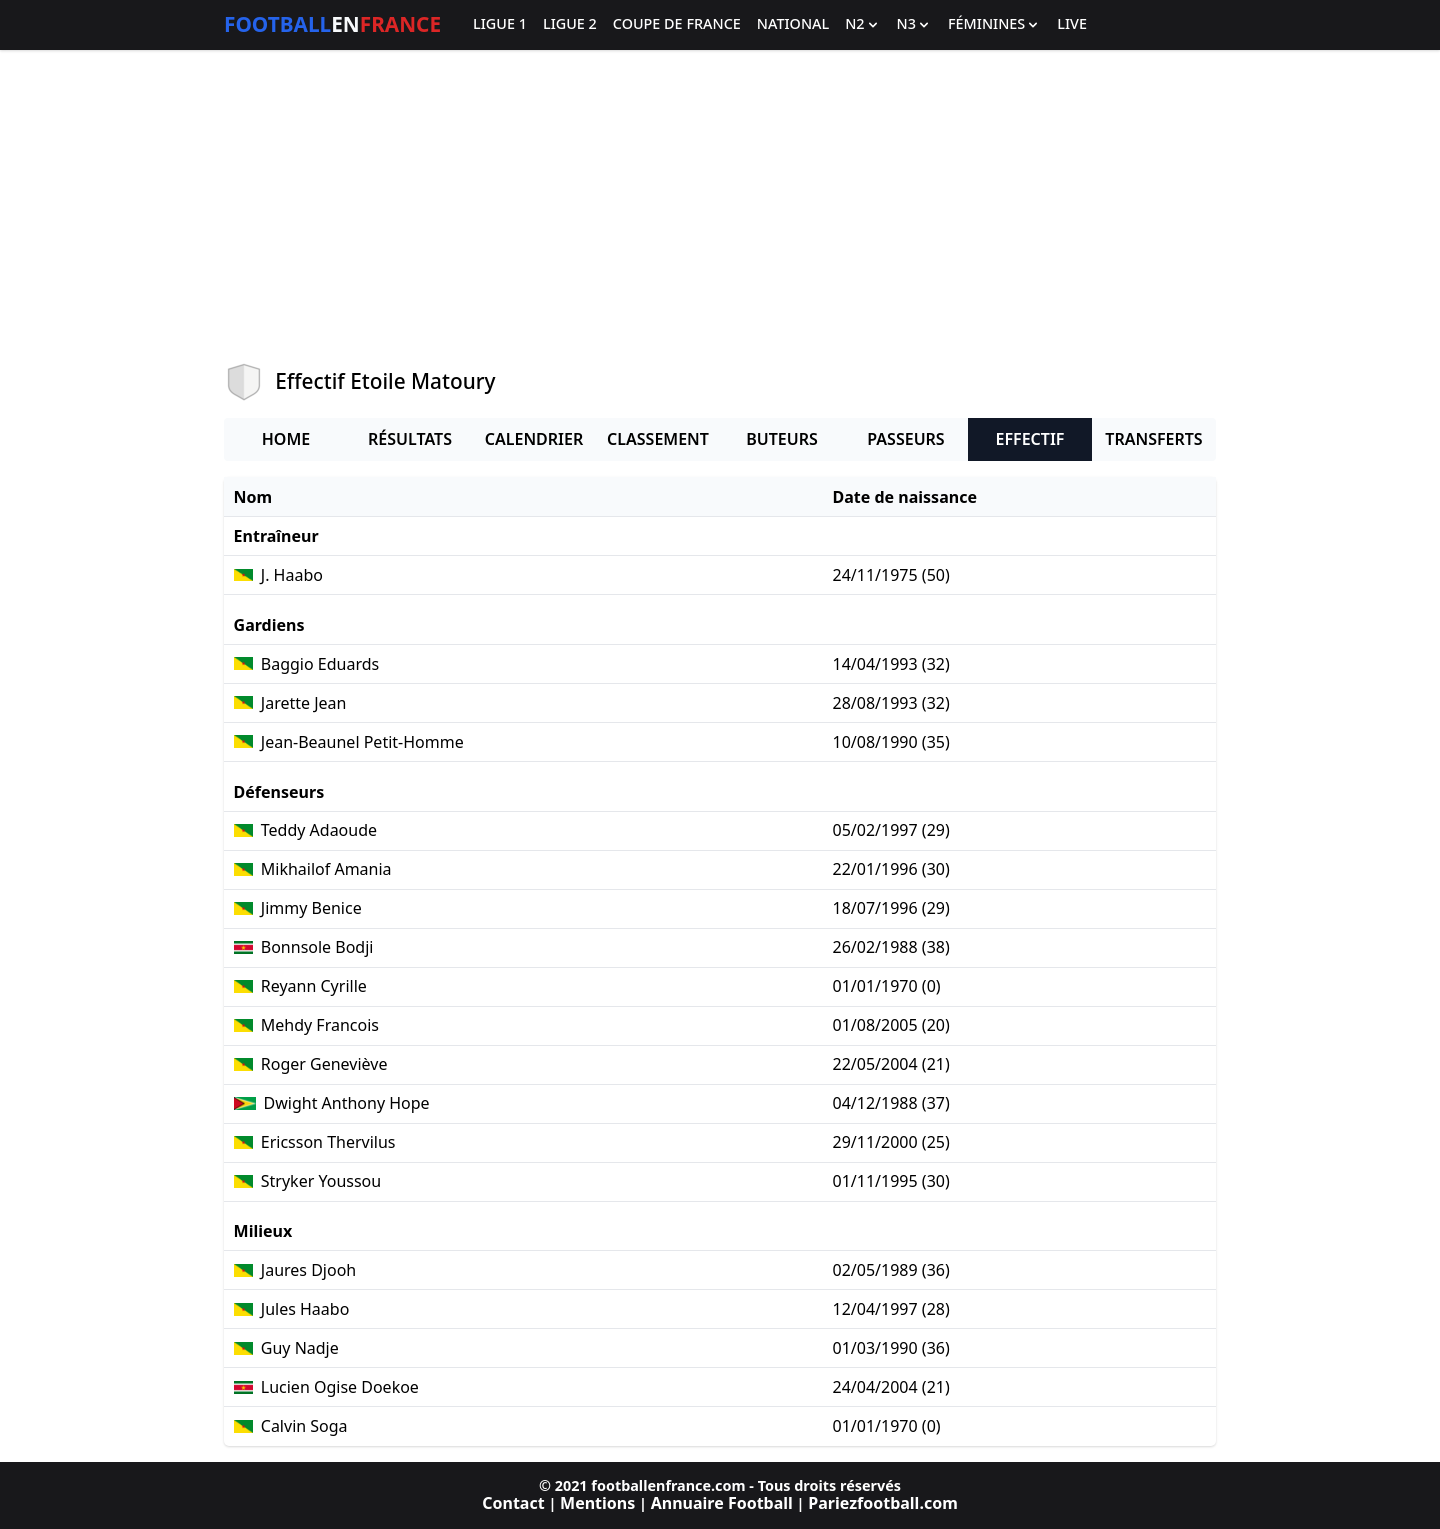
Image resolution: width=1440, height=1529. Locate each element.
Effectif (1030, 439)
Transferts (1153, 439)
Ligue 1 (500, 24)
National (793, 24)
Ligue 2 (570, 24)
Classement (658, 439)
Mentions (597, 1503)
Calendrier (534, 439)
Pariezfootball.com (882, 1503)
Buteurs (782, 439)
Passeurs (905, 439)
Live (1072, 24)
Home (286, 439)
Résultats (410, 439)
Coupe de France (677, 24)
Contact (513, 1503)
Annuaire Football (722, 1503)
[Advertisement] (720, 206)
